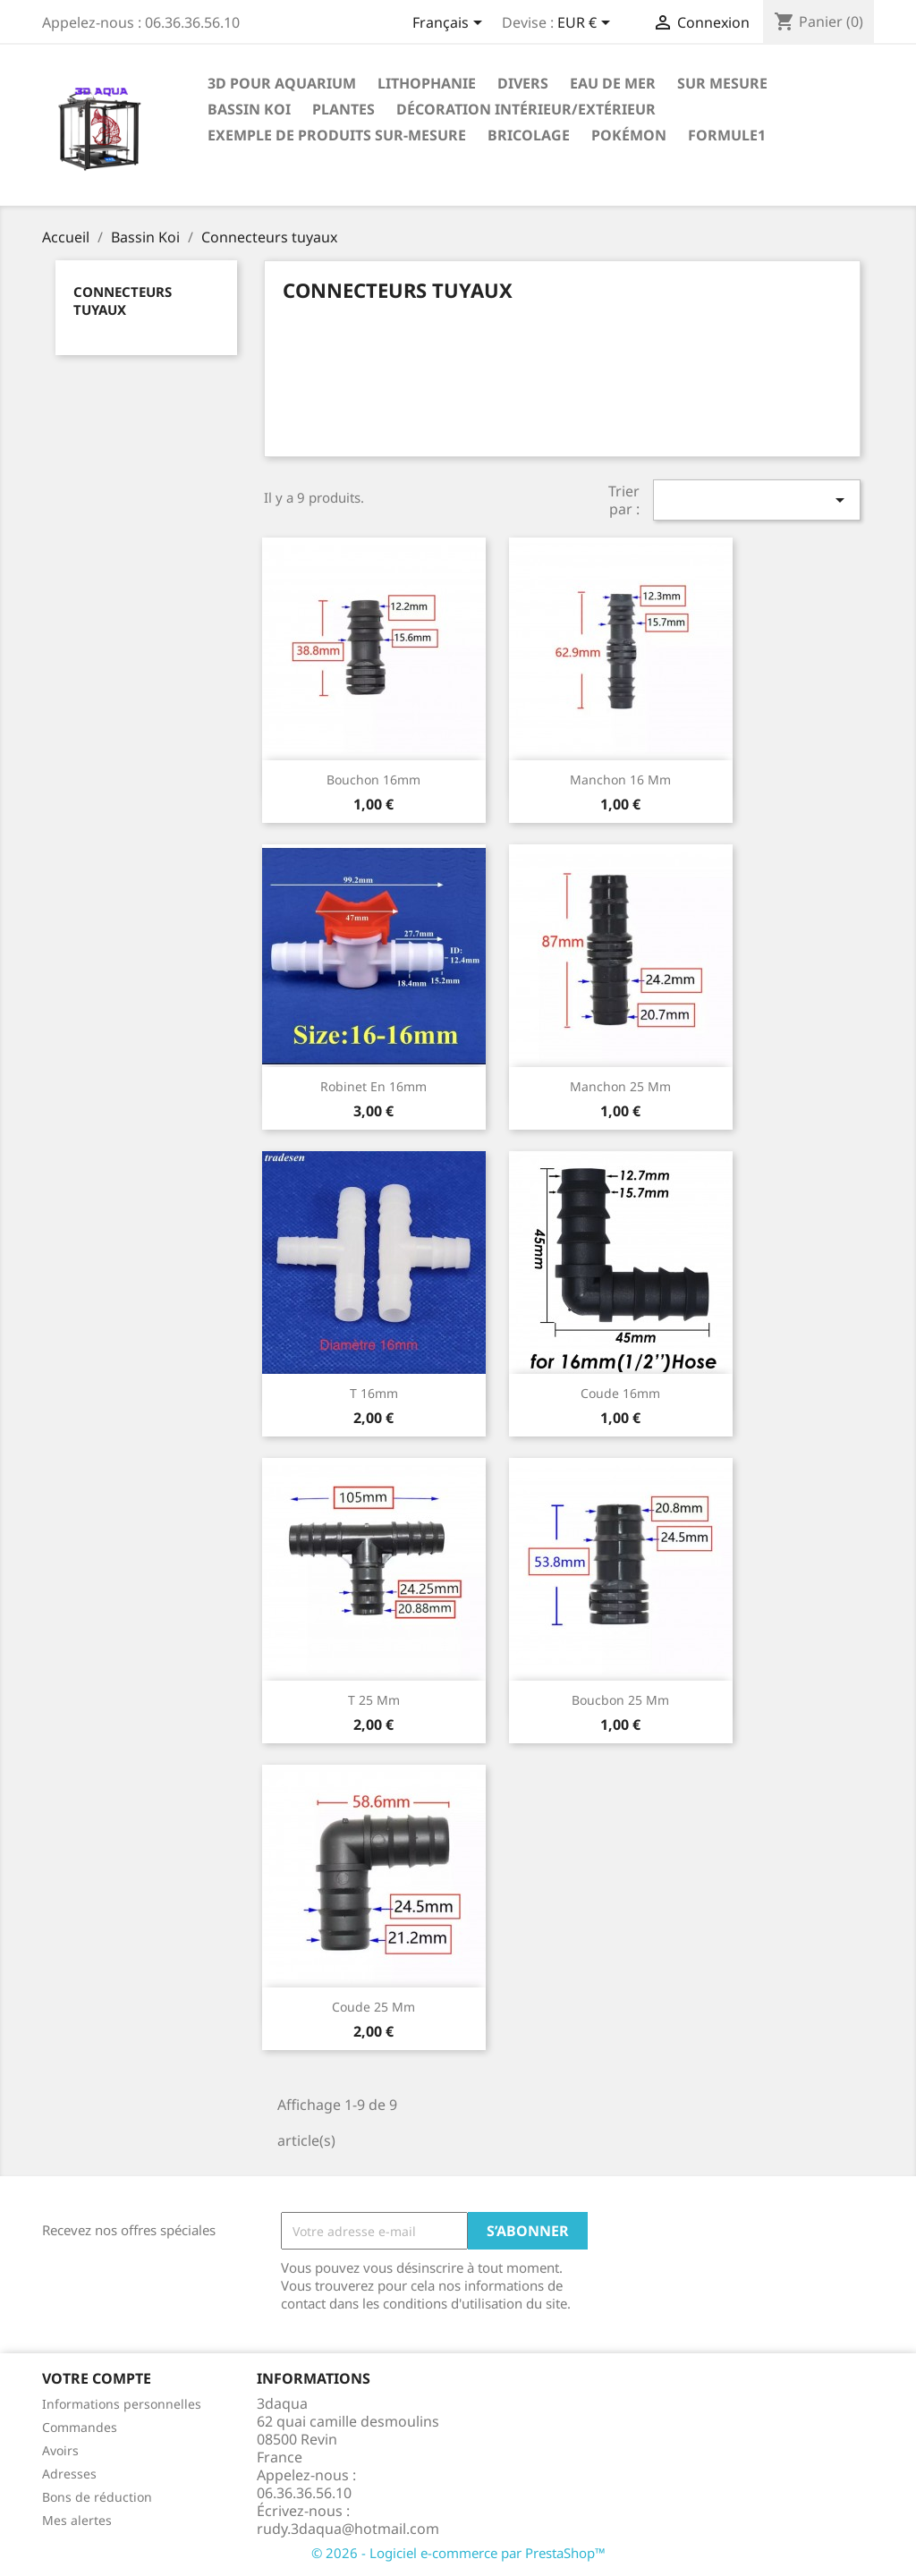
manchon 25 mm (620, 1086)
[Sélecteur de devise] (586, 24)
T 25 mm (374, 1699)
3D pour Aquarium (282, 83)
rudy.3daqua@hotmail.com (348, 2528)
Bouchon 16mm (373, 779)
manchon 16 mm (620, 779)
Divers (522, 83)
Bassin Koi (249, 109)
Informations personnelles (121, 2403)
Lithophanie (426, 83)
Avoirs (60, 2450)
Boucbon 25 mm (620, 1699)
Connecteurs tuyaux (122, 300)
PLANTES (343, 109)
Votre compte (96, 2378)
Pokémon (628, 135)
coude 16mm (620, 1393)
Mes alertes (77, 2520)
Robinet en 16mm (373, 1086)
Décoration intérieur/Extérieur (526, 109)
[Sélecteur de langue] (450, 24)
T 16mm (374, 1393)
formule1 (727, 135)
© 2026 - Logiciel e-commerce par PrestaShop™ (458, 2553)
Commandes (79, 2427)
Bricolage (529, 135)
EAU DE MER (613, 83)
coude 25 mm (373, 2006)
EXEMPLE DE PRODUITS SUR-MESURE (337, 135)
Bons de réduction (97, 2496)
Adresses (69, 2473)
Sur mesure (722, 83)
